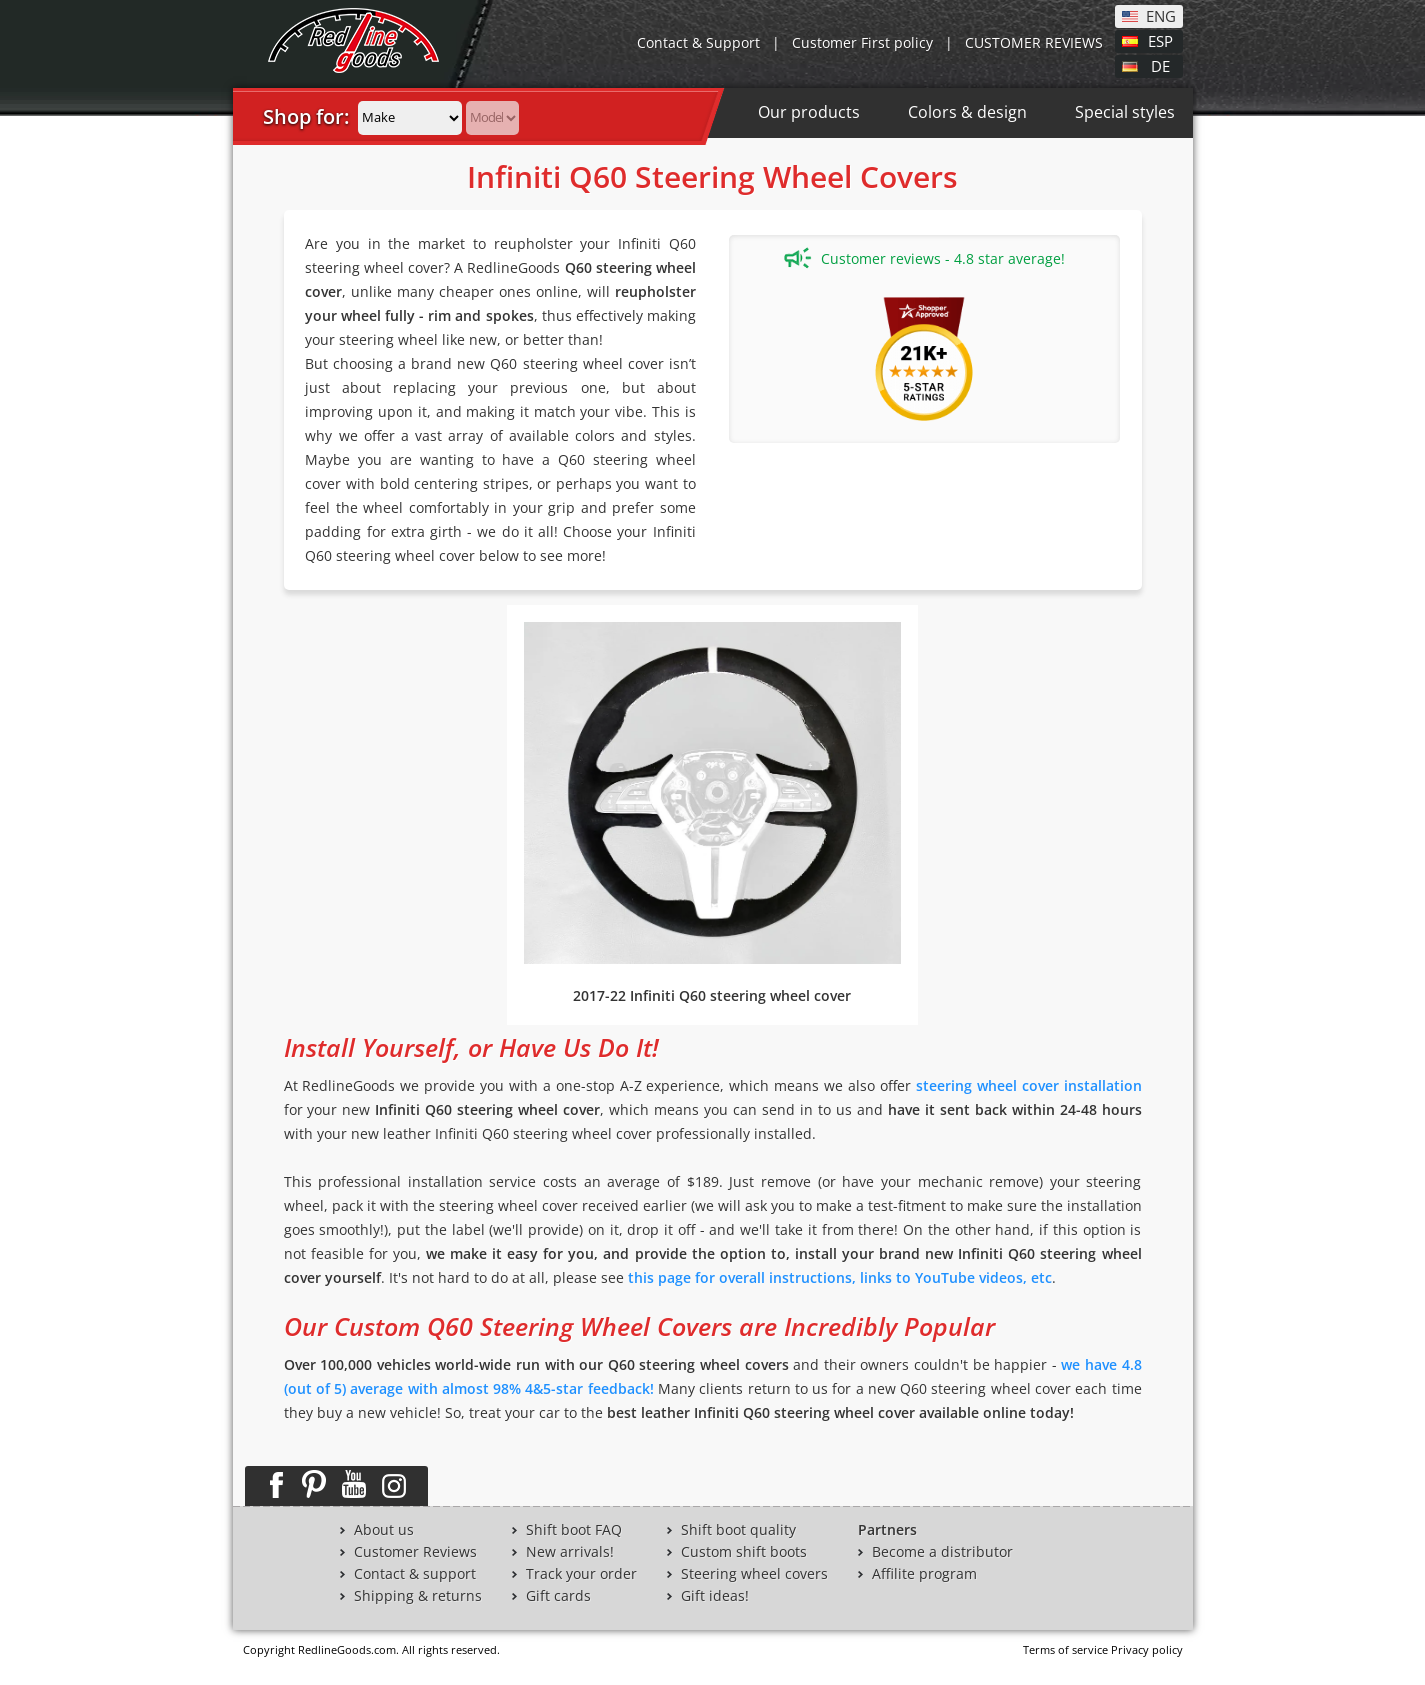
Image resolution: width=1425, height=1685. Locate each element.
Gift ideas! (715, 1596)
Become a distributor (942, 1552)
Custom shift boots (744, 1552)
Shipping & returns (418, 1596)
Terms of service (1065, 1649)
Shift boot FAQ (574, 1530)
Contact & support (415, 1574)
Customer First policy (862, 42)
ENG (1161, 15)
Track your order (581, 1574)
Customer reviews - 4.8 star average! (924, 258)
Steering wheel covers (754, 1574)
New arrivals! (570, 1552)
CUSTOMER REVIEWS (1034, 42)
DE (1160, 65)
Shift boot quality (738, 1530)
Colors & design (967, 112)
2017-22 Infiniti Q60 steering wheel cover (712, 995)
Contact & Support (698, 42)
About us (384, 1530)
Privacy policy (1147, 1649)
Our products (809, 112)
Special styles (1125, 112)
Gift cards (558, 1596)
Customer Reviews (415, 1552)
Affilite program (924, 1574)
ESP (1160, 40)
